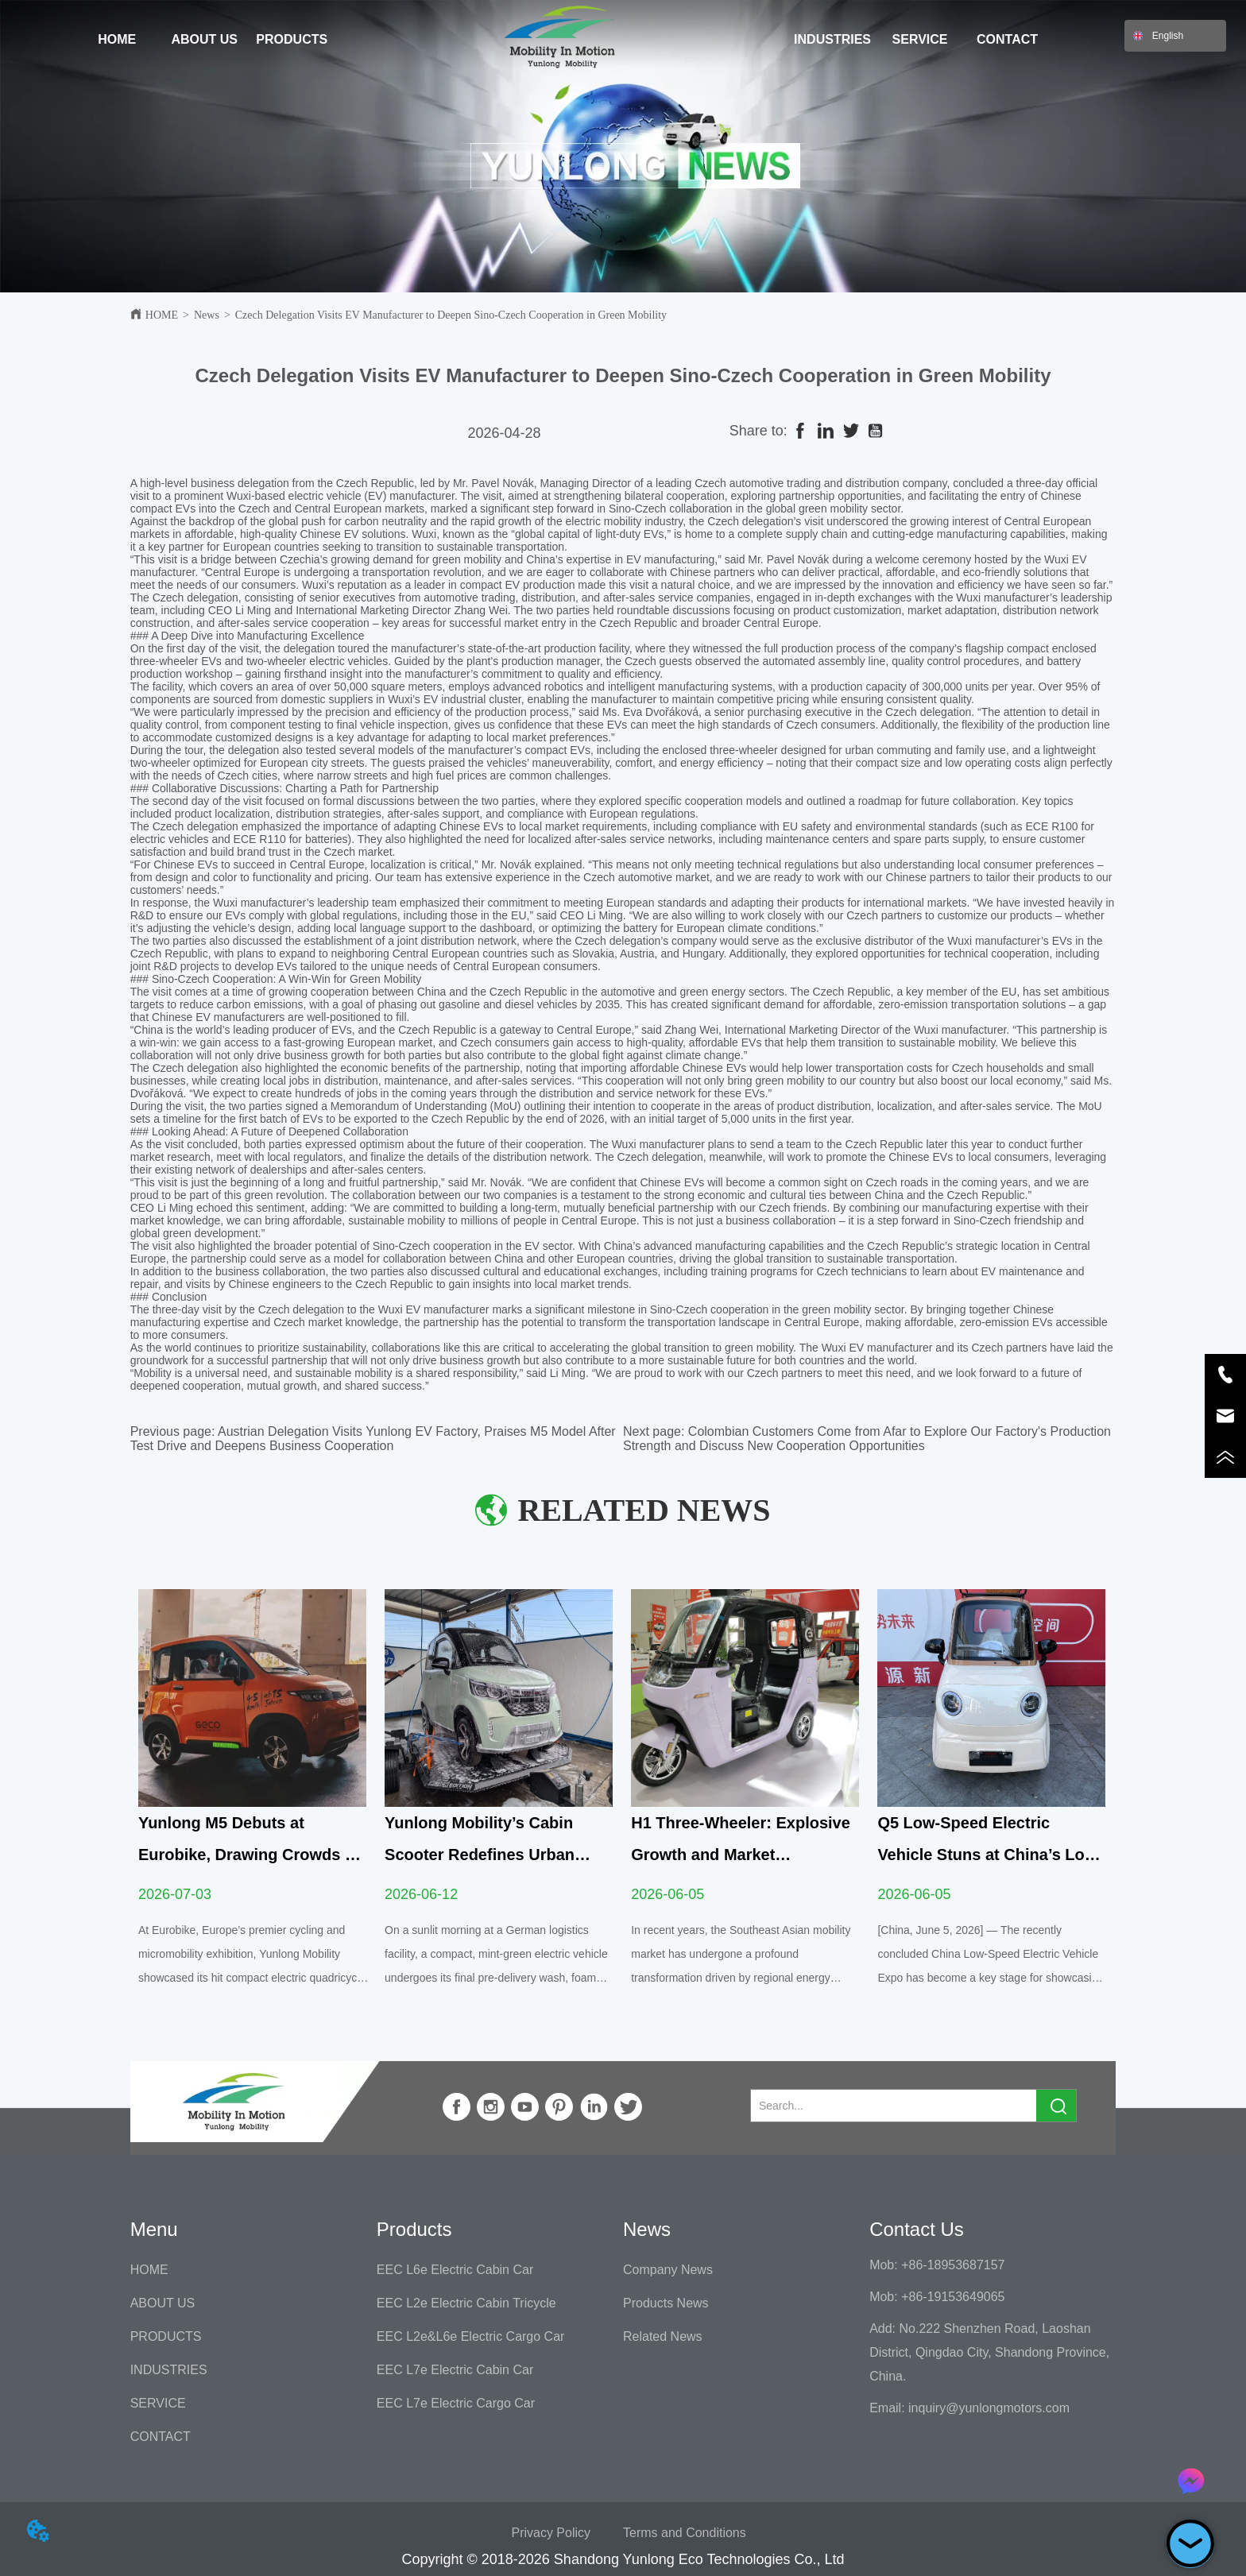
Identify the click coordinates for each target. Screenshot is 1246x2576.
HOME (161, 315)
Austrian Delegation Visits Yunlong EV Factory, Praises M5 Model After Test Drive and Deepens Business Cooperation (373, 1438)
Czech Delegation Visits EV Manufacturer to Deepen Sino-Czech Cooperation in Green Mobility (451, 315)
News (206, 315)
